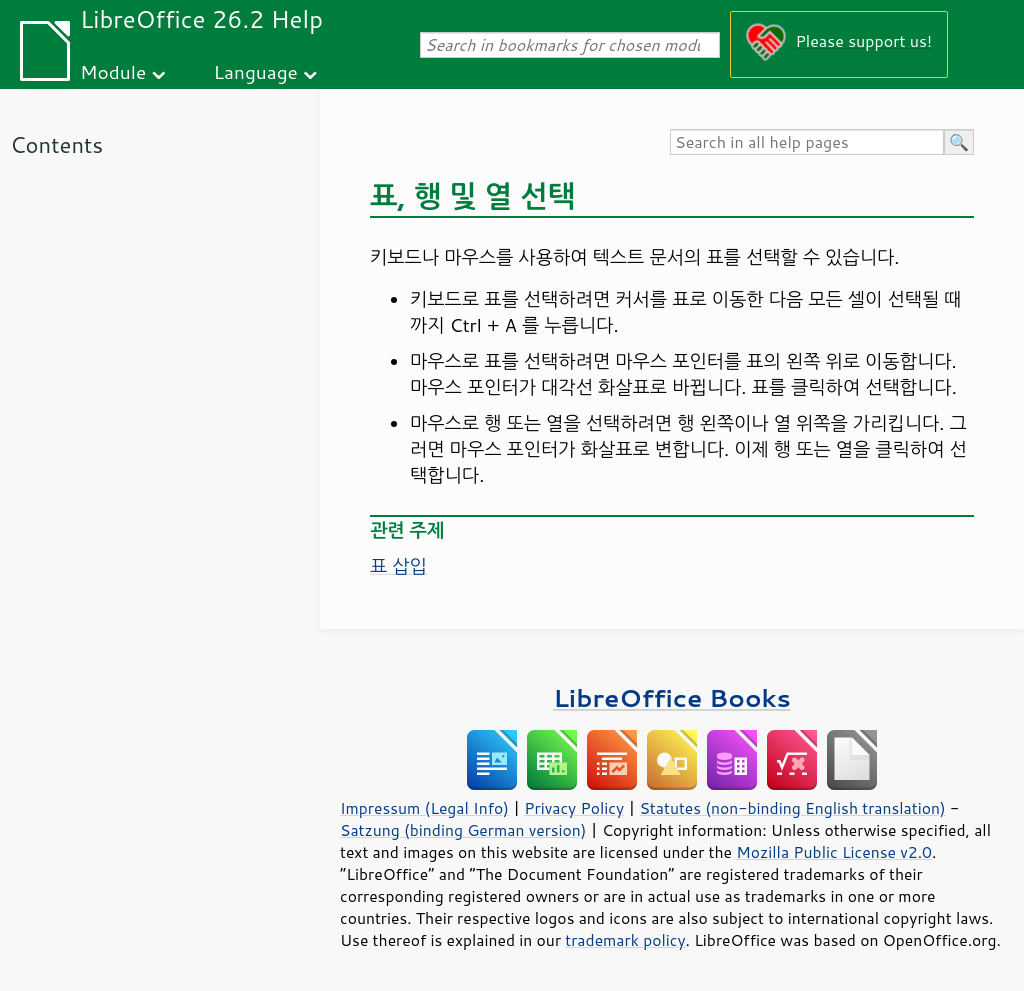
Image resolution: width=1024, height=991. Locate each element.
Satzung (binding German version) (463, 830)
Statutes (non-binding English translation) (792, 808)
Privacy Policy (574, 808)
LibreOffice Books (672, 697)
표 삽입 (398, 566)
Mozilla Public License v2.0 (834, 852)
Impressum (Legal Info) (424, 808)
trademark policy (625, 940)
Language (256, 71)
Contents (56, 144)
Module (113, 71)
